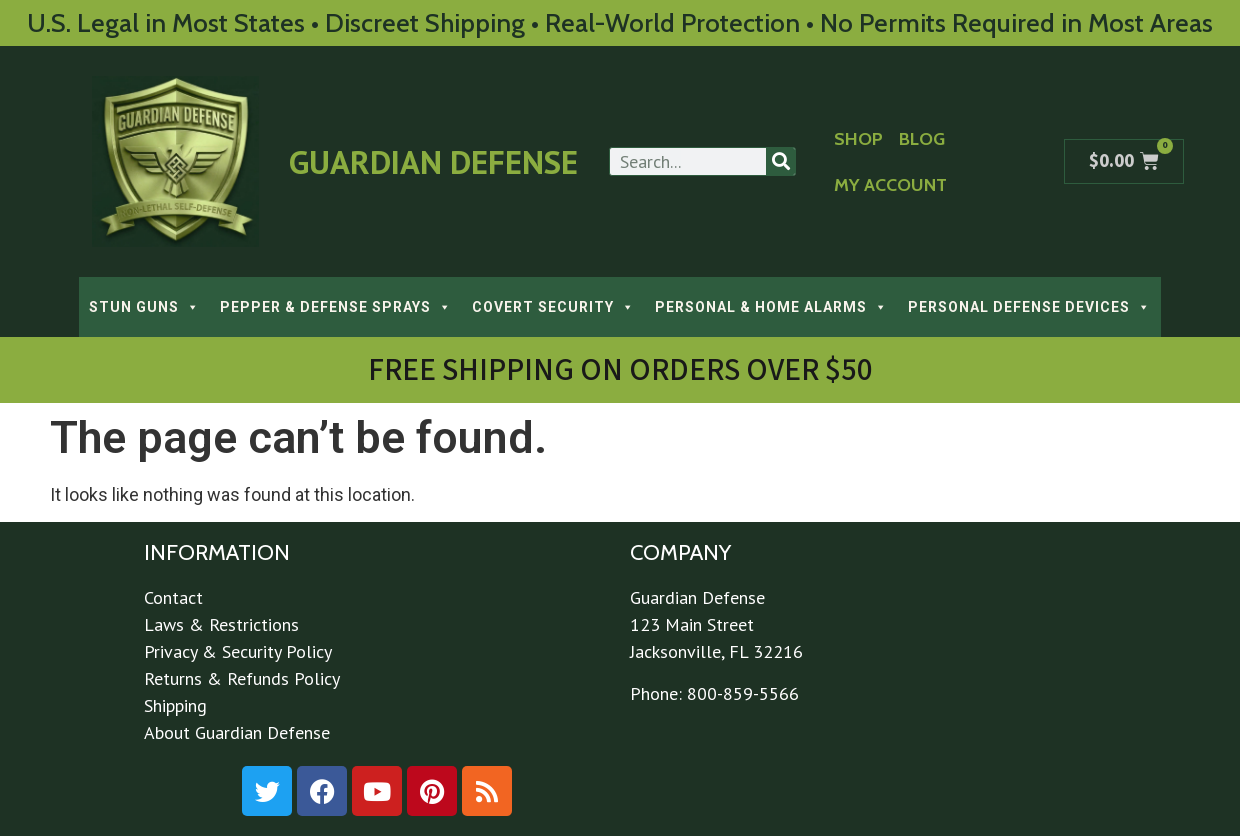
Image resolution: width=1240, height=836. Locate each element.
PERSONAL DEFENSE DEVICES (1029, 307)
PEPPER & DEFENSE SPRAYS (336, 307)
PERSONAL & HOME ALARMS (771, 307)
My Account (890, 185)
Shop (858, 139)
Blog (922, 139)
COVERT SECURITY (553, 307)
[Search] (780, 161)
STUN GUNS (144, 307)
